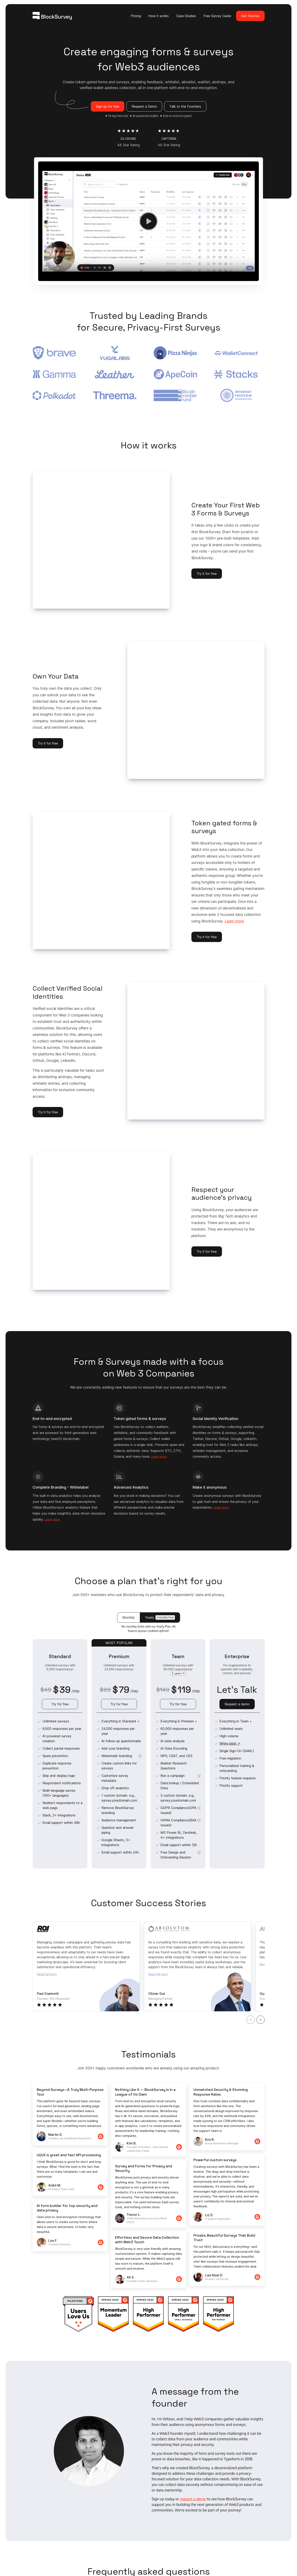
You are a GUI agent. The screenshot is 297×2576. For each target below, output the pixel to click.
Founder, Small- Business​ (142, 2077)
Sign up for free (107, 106)
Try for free (60, 1505)
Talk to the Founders (185, 106)
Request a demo (237, 1505)
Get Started (250, 16)
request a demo (193, 2295)
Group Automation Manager (222, 1939)
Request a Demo (144, 106)
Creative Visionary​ (59, 2040)
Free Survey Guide (217, 16)
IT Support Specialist (217, 2015)
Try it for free (207, 544)
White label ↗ (229, 1545)
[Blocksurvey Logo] (52, 16)
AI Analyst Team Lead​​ (61, 1985)
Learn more (234, 794)
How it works (158, 16)
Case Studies (186, 16)
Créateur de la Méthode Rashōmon (69, 1934)
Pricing (136, 16)
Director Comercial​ (216, 2075)
